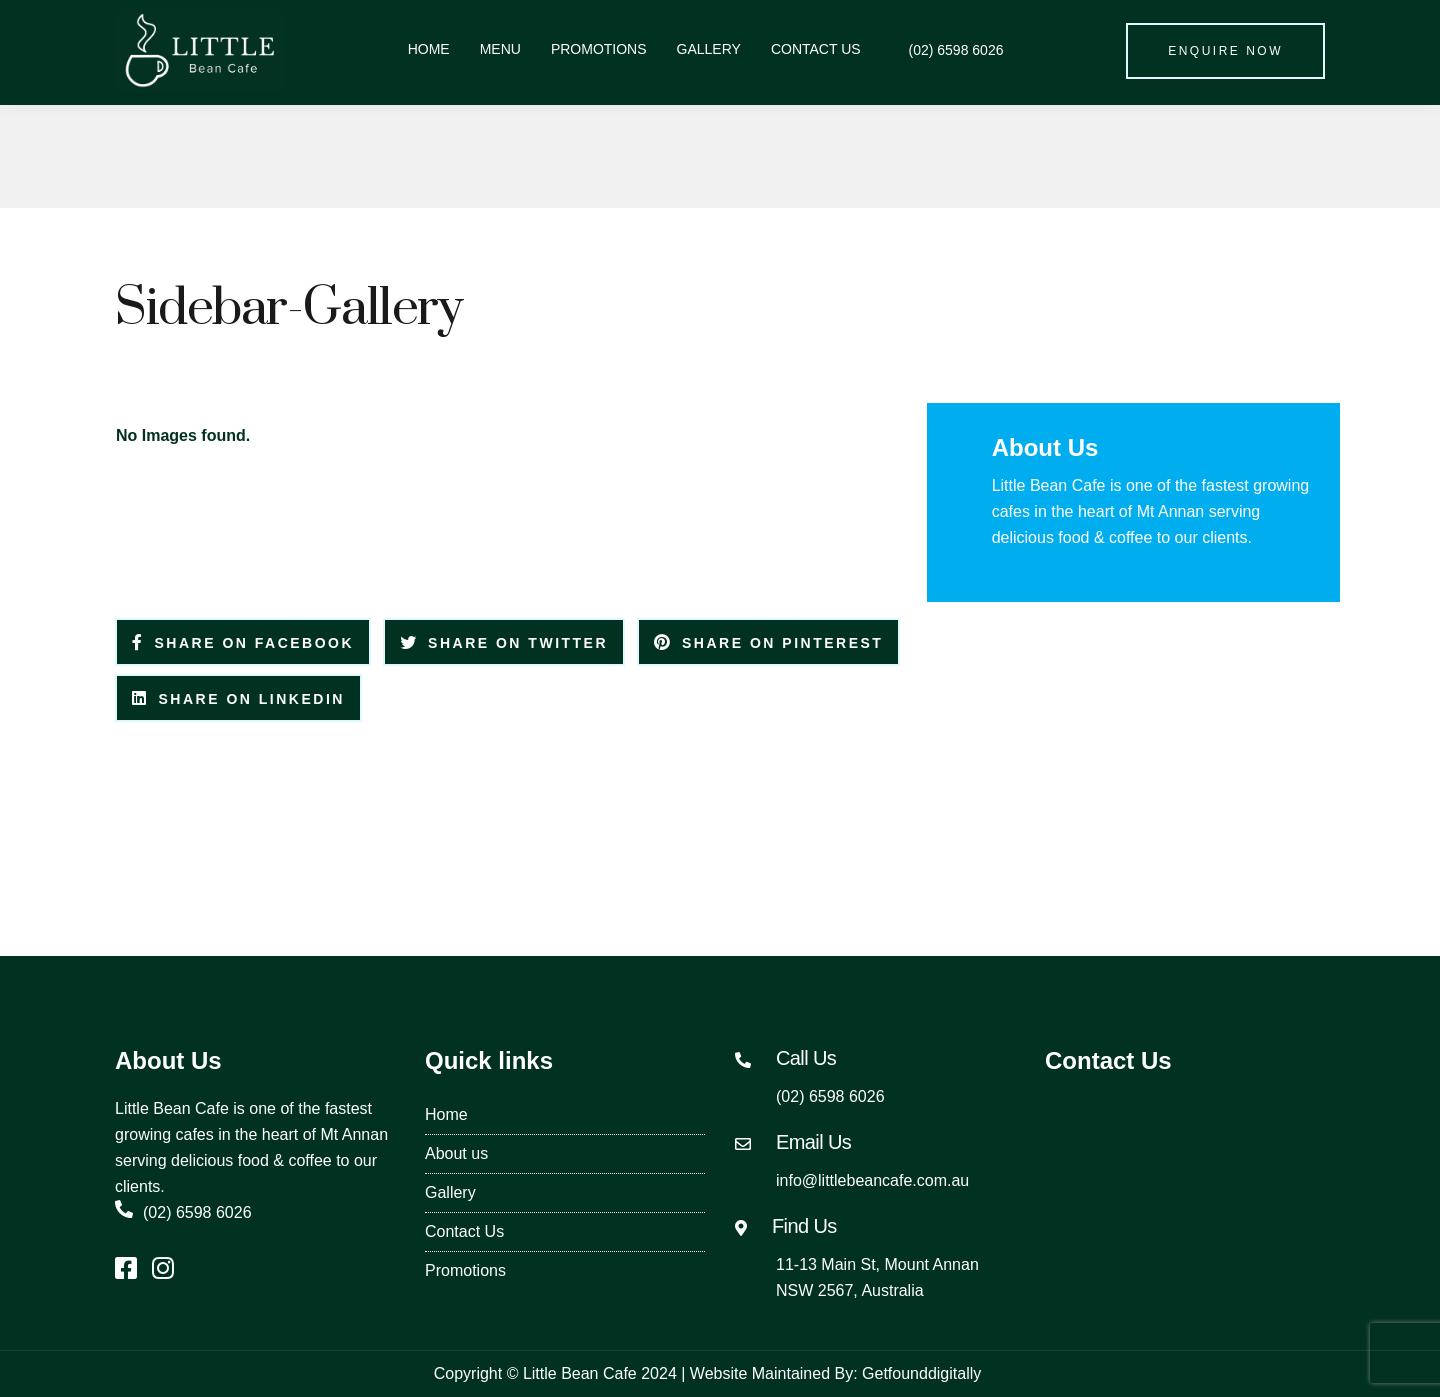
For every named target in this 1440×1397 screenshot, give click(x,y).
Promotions (599, 49)
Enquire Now (1225, 51)
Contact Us (816, 49)
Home (429, 49)
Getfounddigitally (921, 1373)
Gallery (709, 49)
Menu (500, 49)
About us (456, 1153)
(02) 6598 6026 (947, 50)
